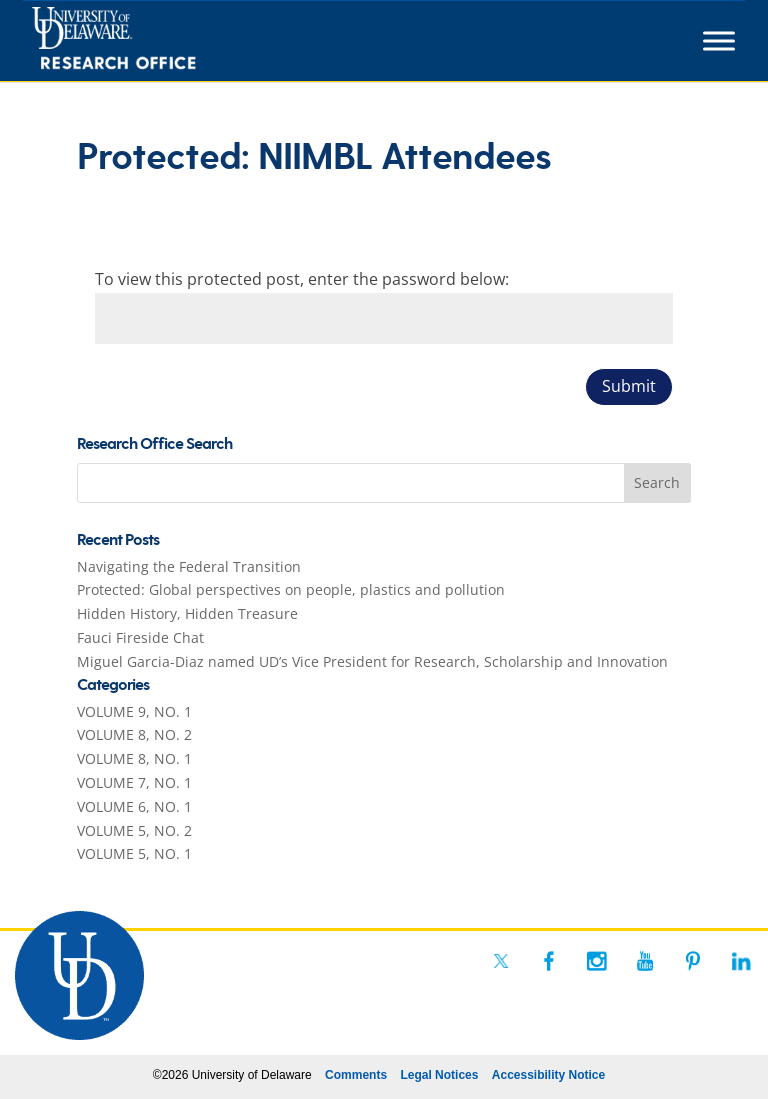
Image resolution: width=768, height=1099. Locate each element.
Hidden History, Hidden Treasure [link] (187, 613)
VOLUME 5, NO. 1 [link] (134, 853)
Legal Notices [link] (439, 1075)
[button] (658, 483)
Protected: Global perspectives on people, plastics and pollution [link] (291, 589)
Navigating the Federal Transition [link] (189, 566)
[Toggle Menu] (719, 40)
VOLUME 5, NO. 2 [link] (134, 830)
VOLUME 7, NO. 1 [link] (134, 782)
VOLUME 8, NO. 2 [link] (134, 734)
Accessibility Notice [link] (548, 1075)
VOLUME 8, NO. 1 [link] (134, 758)
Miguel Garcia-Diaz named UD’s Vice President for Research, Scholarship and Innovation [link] (372, 661)
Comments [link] (356, 1075)
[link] (150, 41)
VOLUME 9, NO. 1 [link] (134, 711)
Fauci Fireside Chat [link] (140, 637)
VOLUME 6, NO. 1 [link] (134, 806)
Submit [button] (629, 386)
